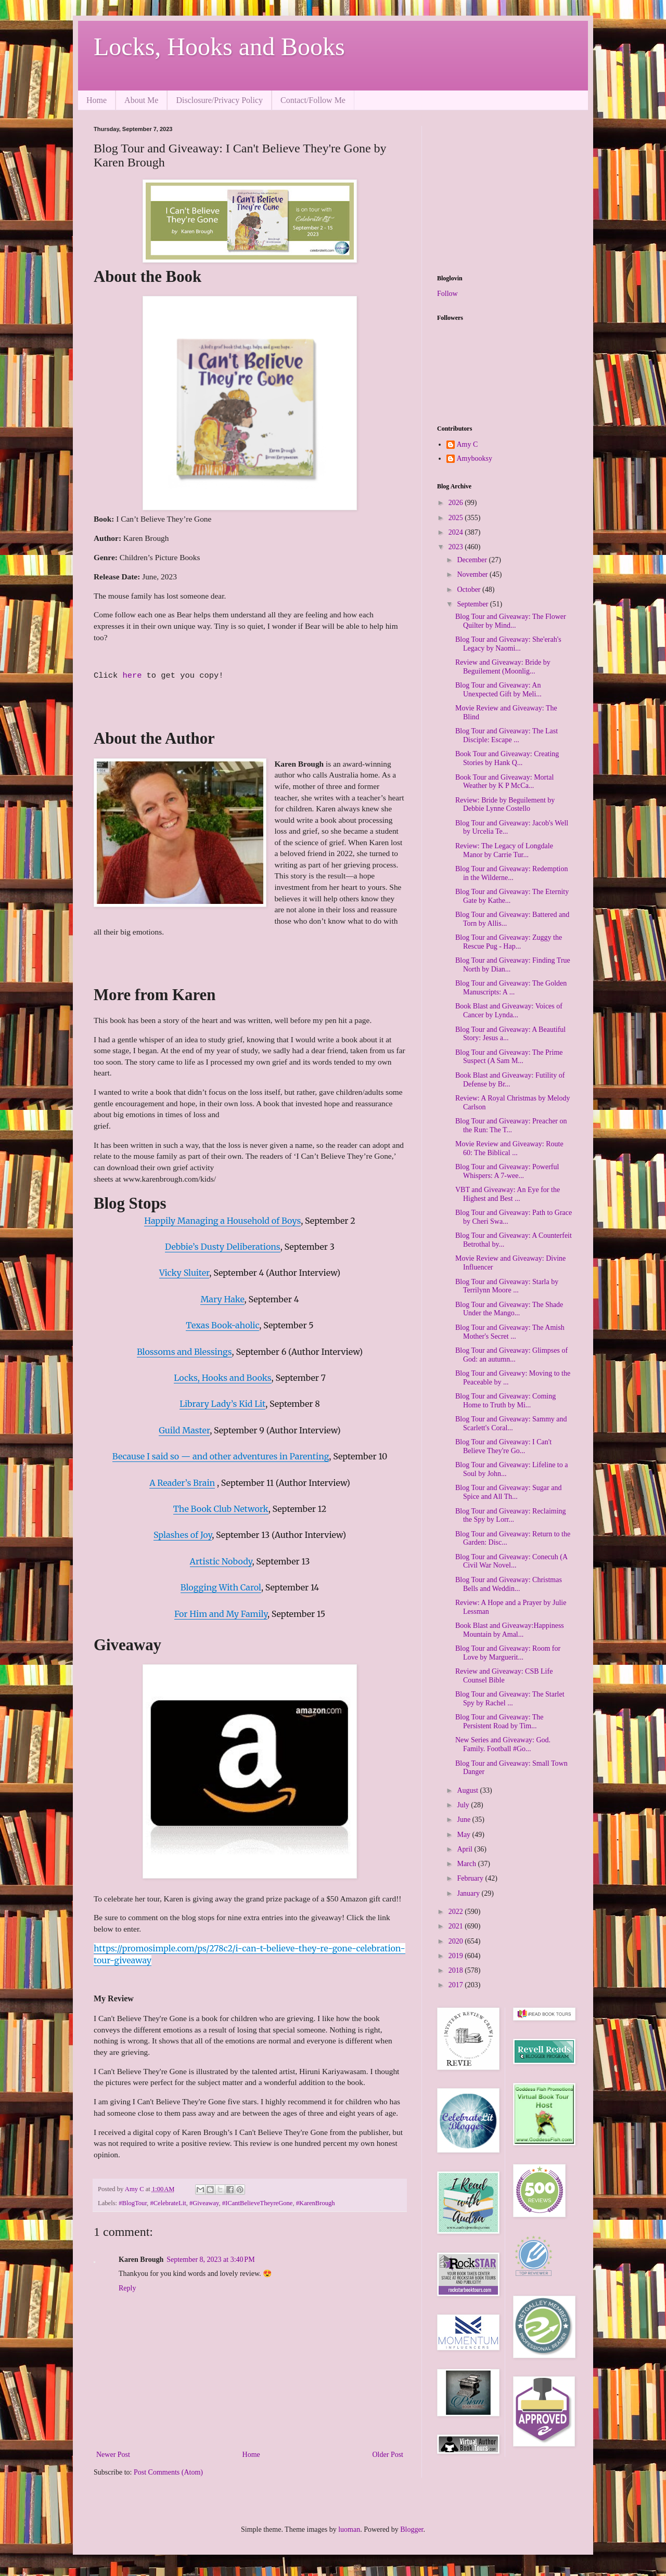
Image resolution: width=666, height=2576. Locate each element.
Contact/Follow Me (312, 100)
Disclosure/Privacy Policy (219, 100)
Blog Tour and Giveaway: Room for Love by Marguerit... (507, 1653)
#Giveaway (204, 2203)
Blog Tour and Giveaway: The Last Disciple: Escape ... (506, 735)
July (464, 1805)
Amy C (467, 444)
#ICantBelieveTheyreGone (257, 2203)
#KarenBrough (315, 2203)
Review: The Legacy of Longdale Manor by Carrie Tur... (504, 850)
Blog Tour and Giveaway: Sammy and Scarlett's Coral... (511, 1423)
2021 (457, 1926)
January (469, 1893)
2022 (457, 1911)
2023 (457, 547)
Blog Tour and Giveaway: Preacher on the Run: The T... (511, 1125)
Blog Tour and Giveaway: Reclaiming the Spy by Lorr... (510, 1515)
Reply (127, 2288)
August (468, 1790)
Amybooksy (474, 458)
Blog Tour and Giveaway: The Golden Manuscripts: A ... (511, 987)
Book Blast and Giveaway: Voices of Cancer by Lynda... (508, 1010)
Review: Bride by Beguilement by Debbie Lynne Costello (505, 804)
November (473, 574)
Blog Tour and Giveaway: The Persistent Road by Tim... (499, 1721)
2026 (457, 503)
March (467, 1864)
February (471, 1878)
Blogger (411, 2529)
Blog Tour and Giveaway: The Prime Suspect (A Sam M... (509, 1056)
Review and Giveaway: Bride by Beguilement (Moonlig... (502, 666)
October (469, 589)
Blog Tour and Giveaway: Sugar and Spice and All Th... (508, 1492)
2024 (457, 532)
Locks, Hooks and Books (219, 46)
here (134, 675)
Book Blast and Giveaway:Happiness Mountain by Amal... (509, 1630)
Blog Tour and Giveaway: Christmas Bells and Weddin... (508, 1584)
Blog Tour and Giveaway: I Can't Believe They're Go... (503, 1446)
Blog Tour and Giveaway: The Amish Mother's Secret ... (510, 1332)
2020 (457, 1941)
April (465, 1849)
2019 (457, 1956)
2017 (457, 1985)
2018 (457, 1970)
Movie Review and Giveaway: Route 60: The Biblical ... (509, 1148)
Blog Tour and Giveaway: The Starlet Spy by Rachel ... (510, 1698)
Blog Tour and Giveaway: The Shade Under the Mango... (509, 1309)
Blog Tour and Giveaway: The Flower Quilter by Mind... (510, 621)
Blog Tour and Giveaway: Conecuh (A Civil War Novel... (511, 1561)
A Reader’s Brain (182, 1483)
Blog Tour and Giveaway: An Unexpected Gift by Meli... (498, 689)
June (464, 1819)
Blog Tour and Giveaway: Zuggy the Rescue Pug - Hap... (508, 942)
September (473, 604)
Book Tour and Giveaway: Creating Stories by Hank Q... (507, 758)
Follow (447, 293)
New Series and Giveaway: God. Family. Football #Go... (502, 1744)
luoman (349, 2529)
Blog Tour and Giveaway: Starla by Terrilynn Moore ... (506, 1286)
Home (96, 100)
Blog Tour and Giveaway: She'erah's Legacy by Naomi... (508, 644)
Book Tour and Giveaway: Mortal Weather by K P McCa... (504, 781)
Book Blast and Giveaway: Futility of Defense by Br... (510, 1079)
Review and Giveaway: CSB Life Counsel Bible (504, 1675)
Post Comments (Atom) (168, 2472)
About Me (141, 100)
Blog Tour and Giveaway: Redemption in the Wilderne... (511, 873)
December (473, 560)
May (464, 1835)
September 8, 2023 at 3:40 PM (210, 2259)
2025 (457, 518)
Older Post (388, 2454)
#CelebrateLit (168, 2203)
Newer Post (113, 2454)
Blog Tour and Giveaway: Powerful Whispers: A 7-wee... (507, 1171)
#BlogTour (133, 2203)
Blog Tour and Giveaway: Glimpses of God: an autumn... (511, 1355)
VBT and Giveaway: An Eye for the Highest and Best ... (507, 1194)
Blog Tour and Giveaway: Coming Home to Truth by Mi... (505, 1400)
